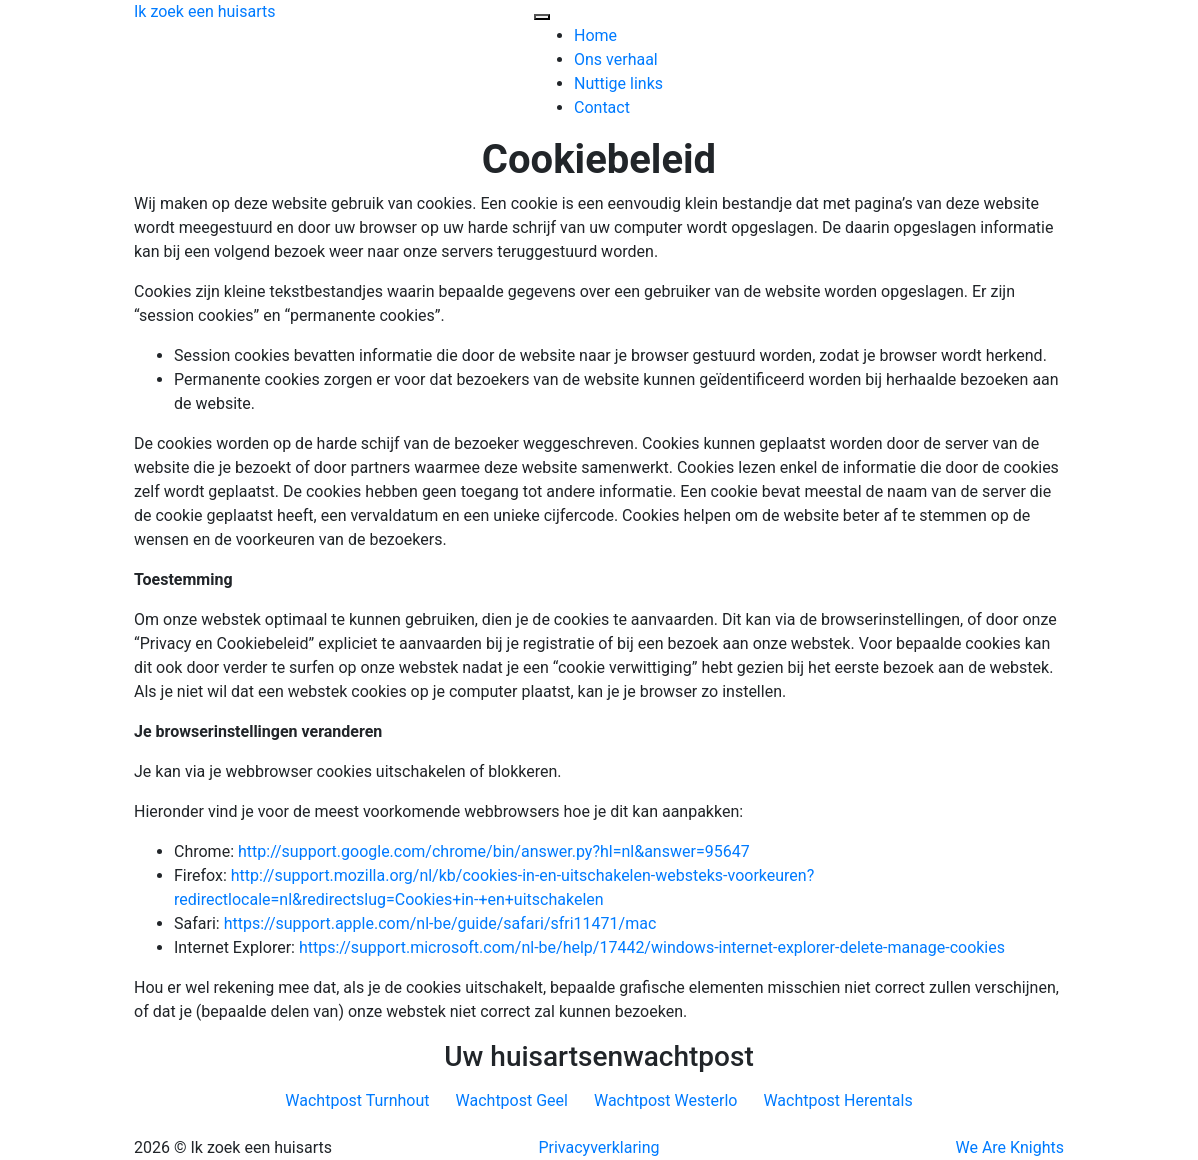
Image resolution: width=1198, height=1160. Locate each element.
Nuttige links (618, 83)
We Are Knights (1010, 1147)
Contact (602, 107)
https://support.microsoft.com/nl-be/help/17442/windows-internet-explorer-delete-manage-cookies (652, 947)
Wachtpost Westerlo (665, 1100)
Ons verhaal (616, 59)
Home (595, 35)
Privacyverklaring (598, 1147)
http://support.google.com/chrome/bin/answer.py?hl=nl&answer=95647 (494, 851)
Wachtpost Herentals (837, 1100)
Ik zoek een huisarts (205, 11)
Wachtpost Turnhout (357, 1100)
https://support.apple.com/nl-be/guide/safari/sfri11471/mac (440, 923)
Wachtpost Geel (512, 1100)
